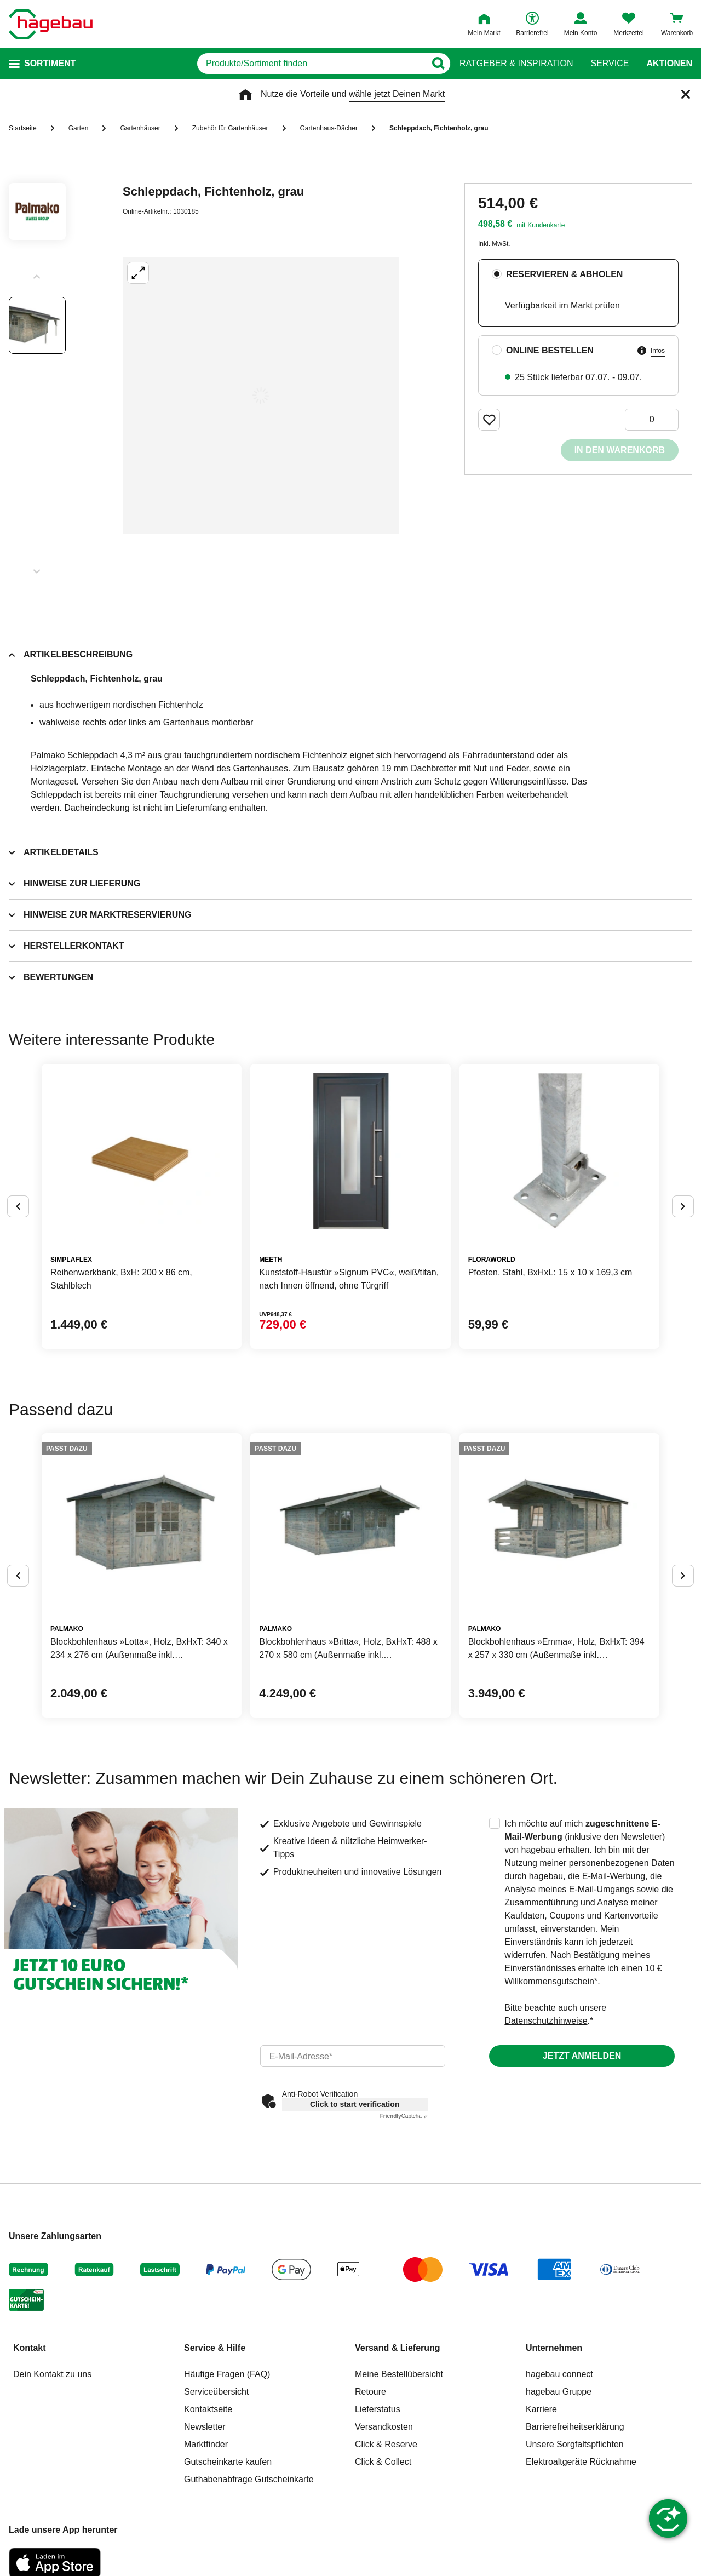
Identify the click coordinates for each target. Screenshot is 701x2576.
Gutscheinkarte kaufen (228, 2461)
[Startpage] (51, 24)
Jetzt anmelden (582, 2055)
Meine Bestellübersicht (399, 2374)
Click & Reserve (386, 2444)
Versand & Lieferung (397, 2347)
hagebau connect (559, 2374)
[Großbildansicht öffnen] (261, 395)
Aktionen (669, 63)
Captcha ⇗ (404, 2116)
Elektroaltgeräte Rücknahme (581, 2461)
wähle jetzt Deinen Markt (397, 94)
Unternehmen (554, 2347)
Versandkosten (384, 2426)
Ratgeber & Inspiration (516, 63)
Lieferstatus (377, 2409)
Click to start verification (354, 2104)
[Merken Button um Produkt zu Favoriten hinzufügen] (489, 420)
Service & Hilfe (214, 2347)
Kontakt (29, 2347)
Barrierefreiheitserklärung (575, 2426)
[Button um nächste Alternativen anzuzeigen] (683, 1206)
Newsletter (205, 2426)
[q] (311, 63)
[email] (353, 2056)
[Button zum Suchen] (438, 63)
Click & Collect (383, 2461)
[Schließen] (685, 94)
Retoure (370, 2391)
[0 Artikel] (651, 420)
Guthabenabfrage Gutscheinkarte (249, 2479)
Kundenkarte (546, 225)
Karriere (541, 2409)
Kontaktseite (208, 2409)
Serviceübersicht (216, 2391)
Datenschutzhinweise (545, 2020)
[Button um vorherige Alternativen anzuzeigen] (18, 1206)
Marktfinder (206, 2444)
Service (609, 63)
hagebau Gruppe (558, 2391)
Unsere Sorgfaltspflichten (575, 2444)
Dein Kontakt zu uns (52, 2374)
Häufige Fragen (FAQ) (227, 2374)
